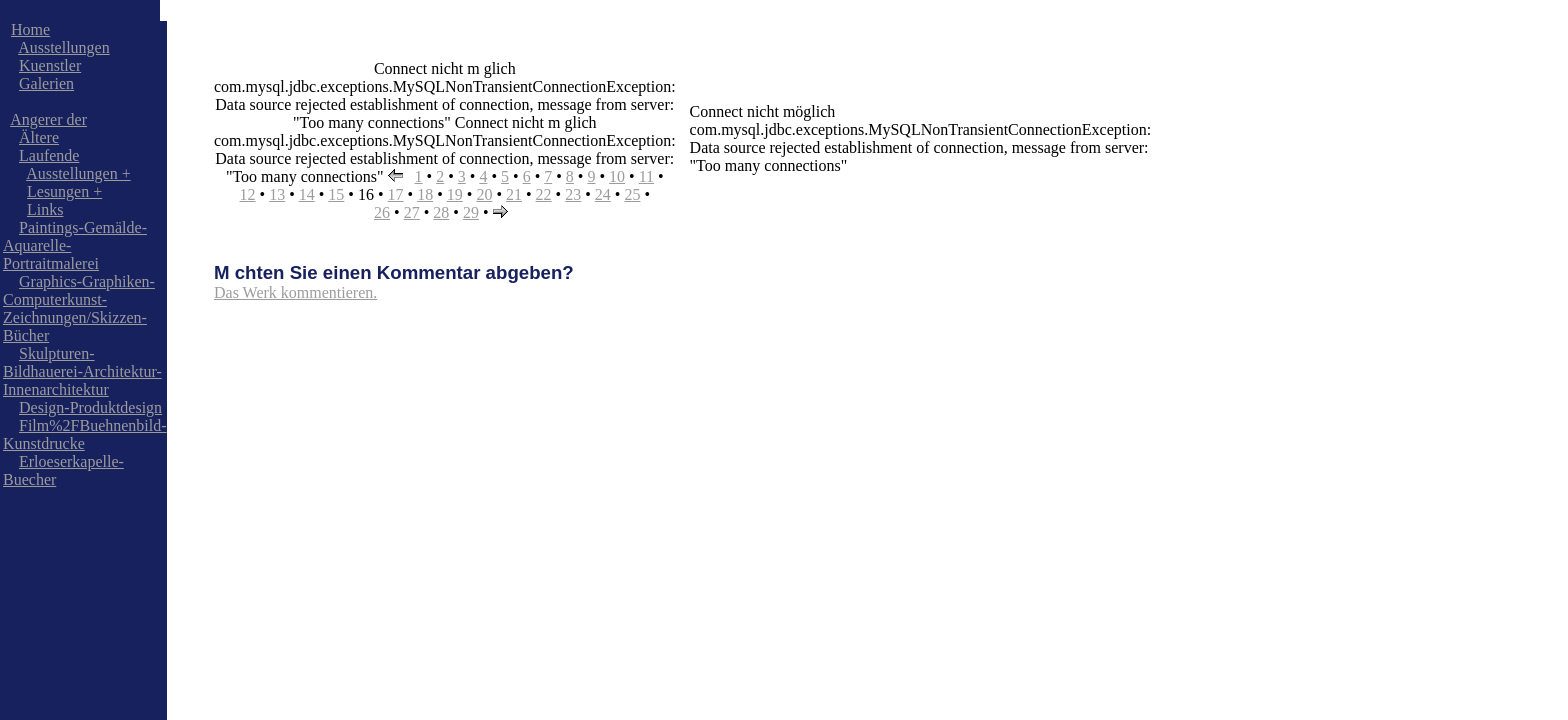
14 (307, 194)
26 (382, 212)
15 (336, 194)
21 (514, 194)
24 (603, 194)
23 (573, 194)
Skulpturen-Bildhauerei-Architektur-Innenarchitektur (82, 371)
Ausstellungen (64, 47)
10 (617, 176)
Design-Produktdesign (90, 407)
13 (277, 194)
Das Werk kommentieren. (295, 292)
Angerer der (48, 119)
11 (646, 176)
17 (396, 194)
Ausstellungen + (78, 173)
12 (248, 194)
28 (441, 212)
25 (632, 194)
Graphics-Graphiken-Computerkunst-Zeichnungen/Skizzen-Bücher (79, 308)
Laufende (49, 155)
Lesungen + (64, 191)
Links (45, 209)
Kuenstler (50, 65)
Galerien (46, 83)
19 (455, 194)
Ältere (39, 137)
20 (484, 194)
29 (471, 212)
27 (412, 212)
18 (425, 194)
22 (544, 194)
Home (30, 29)
